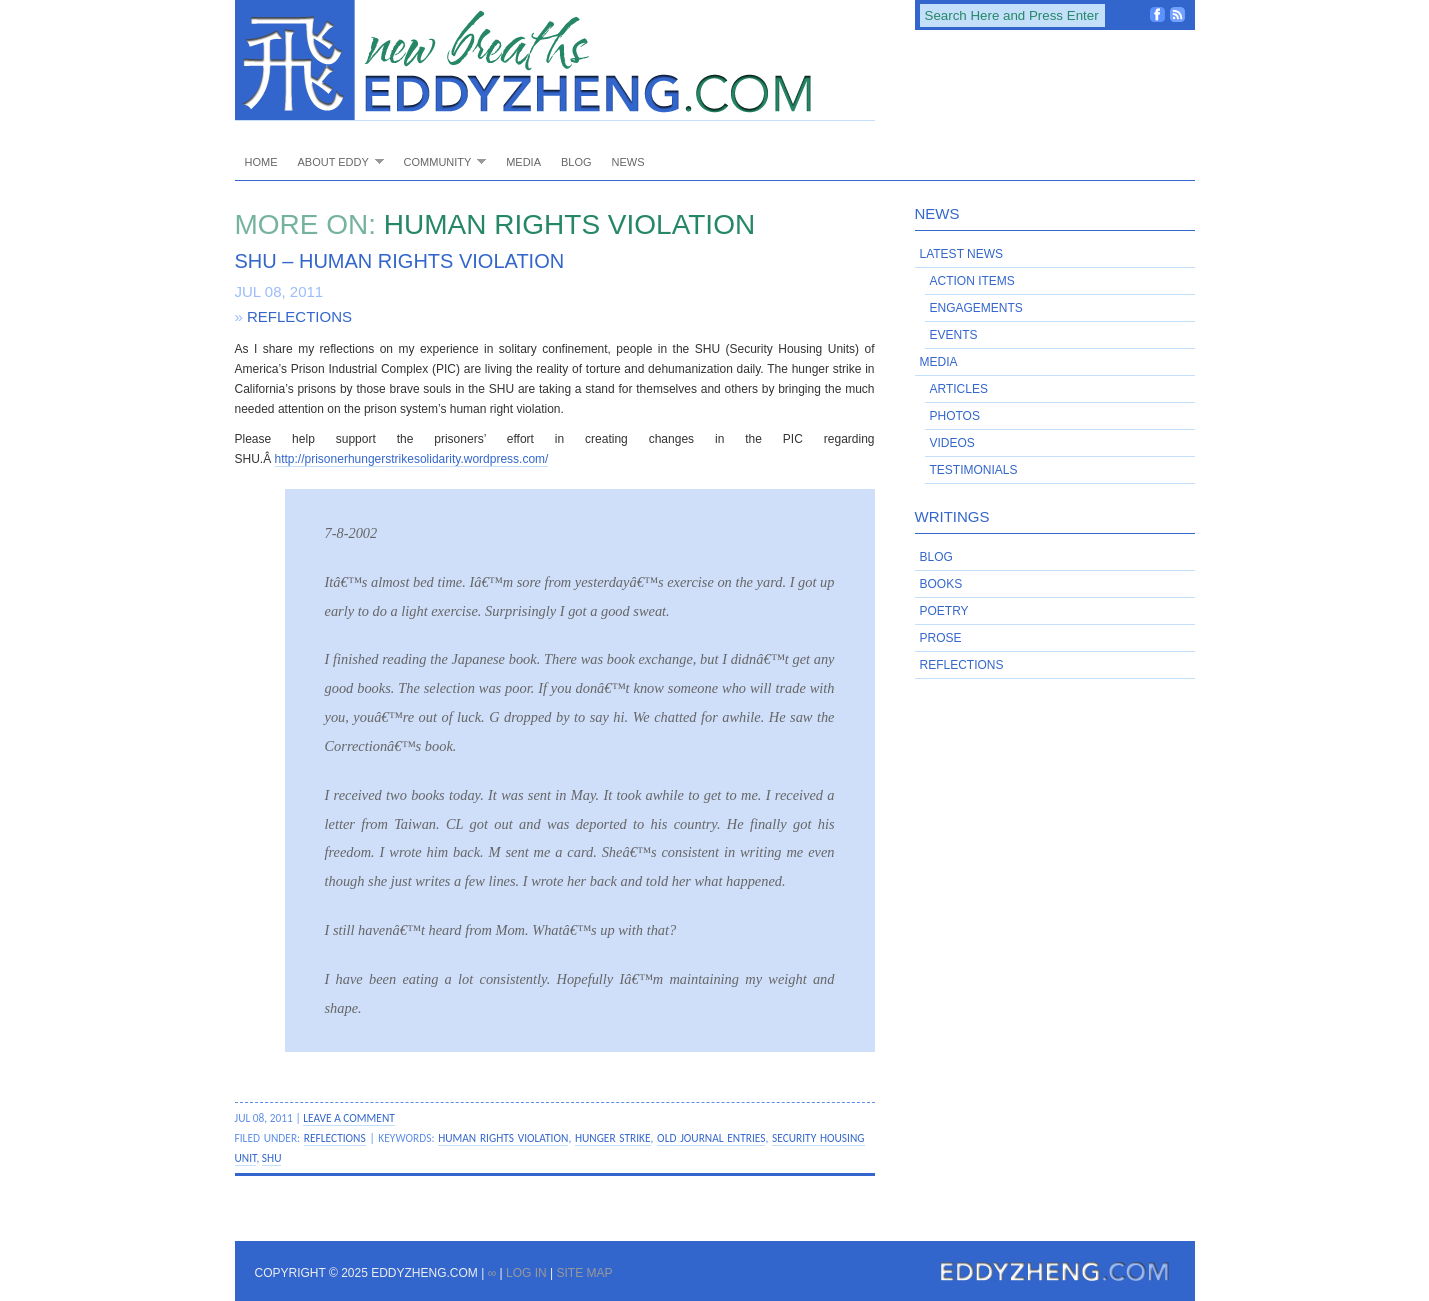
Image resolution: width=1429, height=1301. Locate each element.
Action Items (972, 281)
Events (954, 335)
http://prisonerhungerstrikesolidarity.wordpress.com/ (412, 459)
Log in (526, 1273)
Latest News (962, 254)
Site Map (584, 1273)
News (628, 162)
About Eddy (336, 161)
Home (261, 162)
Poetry (944, 611)
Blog (576, 162)
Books (941, 584)
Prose (941, 638)
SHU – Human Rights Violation (400, 261)
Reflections (299, 316)
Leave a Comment (349, 1118)
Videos (952, 443)
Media (523, 162)
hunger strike (613, 1138)
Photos (955, 416)
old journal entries (711, 1138)
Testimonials (974, 470)
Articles (959, 389)
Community (440, 161)
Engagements (976, 308)
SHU (272, 1158)
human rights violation (503, 1138)
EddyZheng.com (555, 60)
